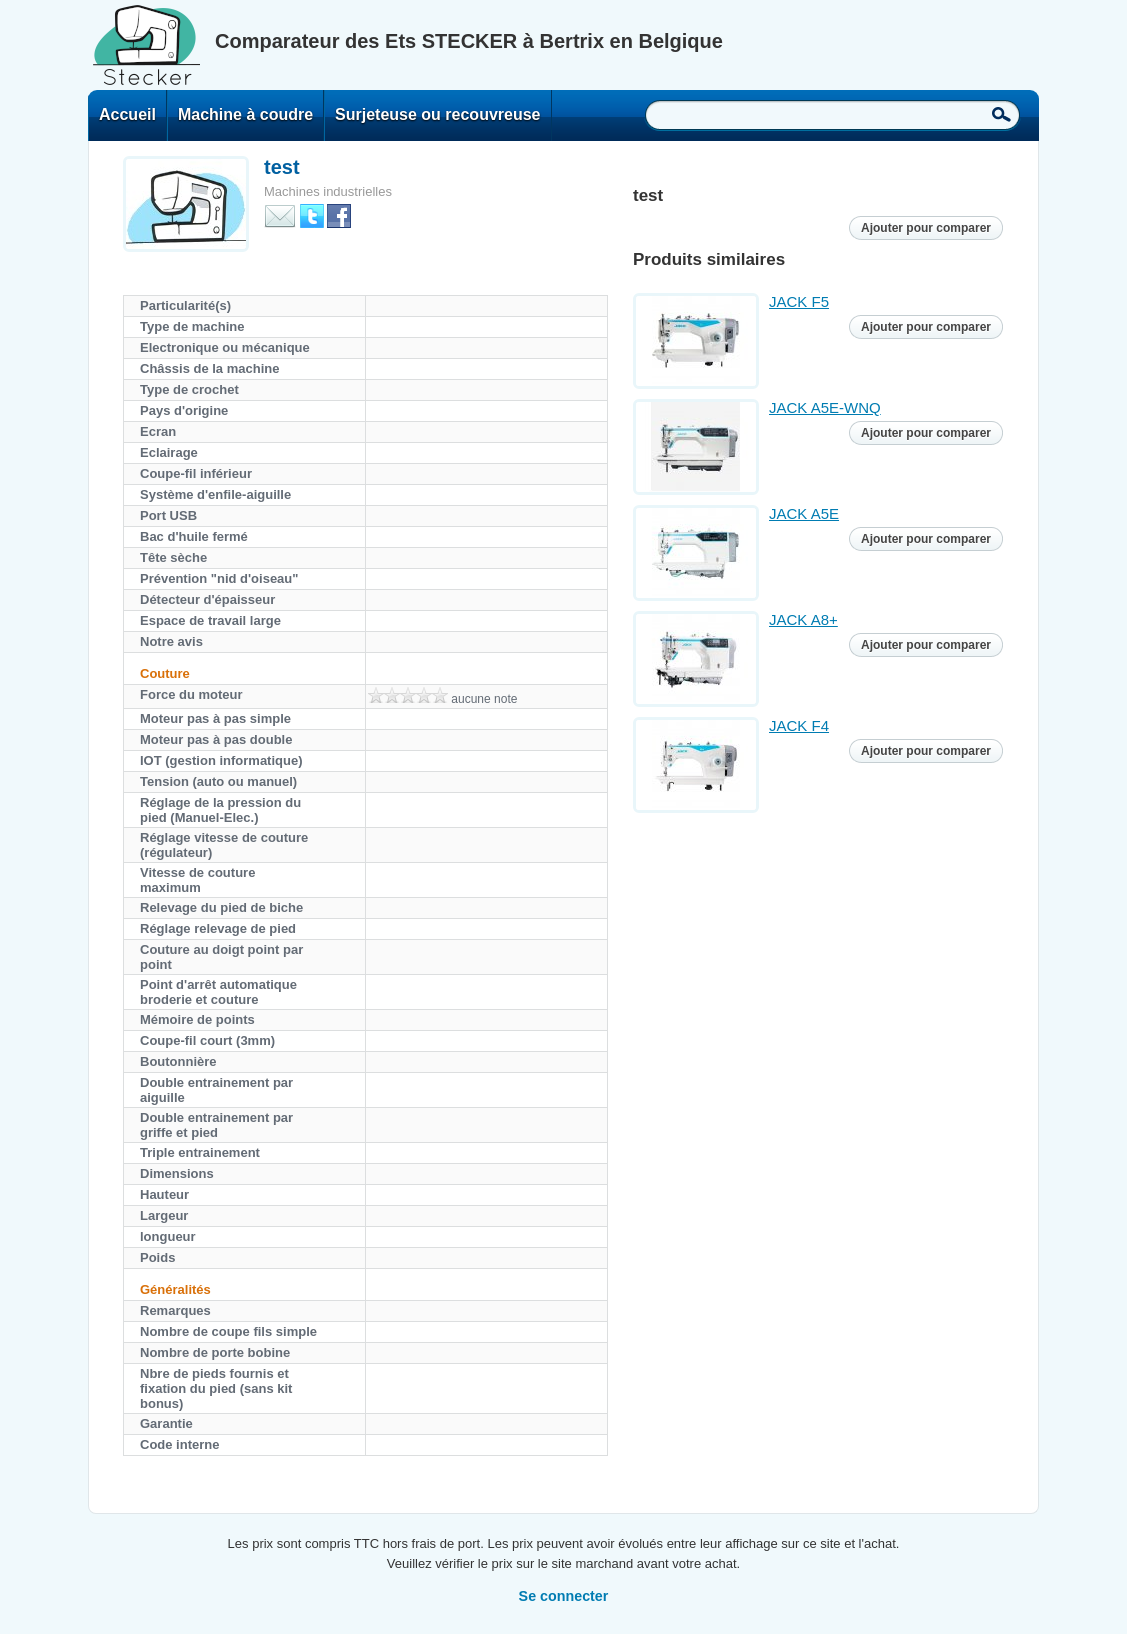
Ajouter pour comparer (926, 228)
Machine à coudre (245, 114)
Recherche (1001, 114)
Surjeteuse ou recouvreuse (437, 114)
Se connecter (564, 1596)
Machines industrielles (328, 191)
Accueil (127, 114)
